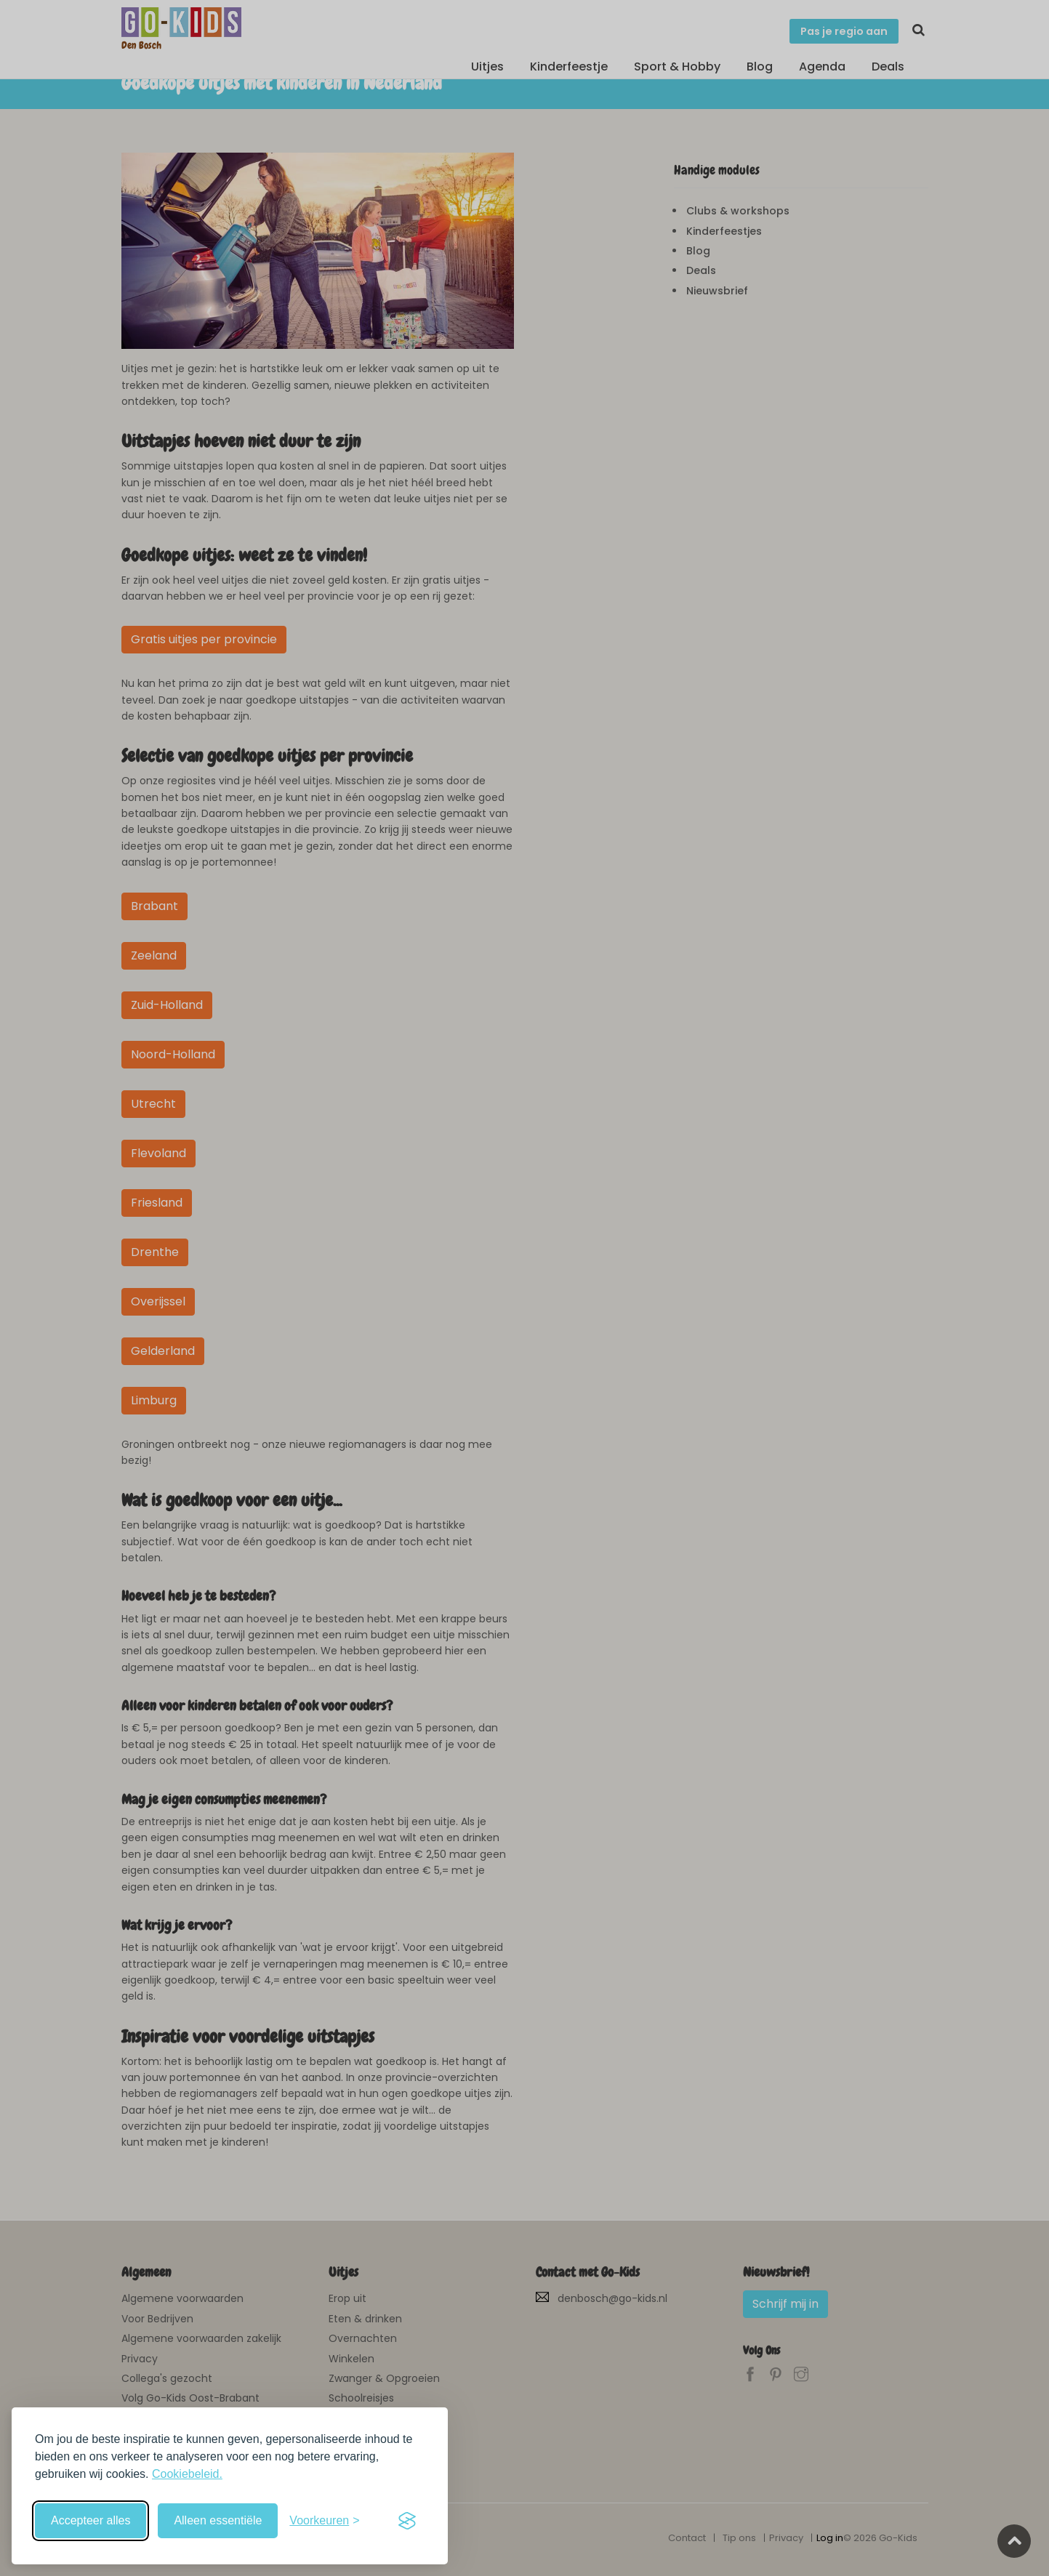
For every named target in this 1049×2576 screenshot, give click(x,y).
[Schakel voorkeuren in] (324, 2520)
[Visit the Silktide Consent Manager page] (407, 2520)
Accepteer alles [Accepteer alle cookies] (90, 2520)
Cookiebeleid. (187, 2474)
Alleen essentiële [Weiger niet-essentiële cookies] (218, 2520)
